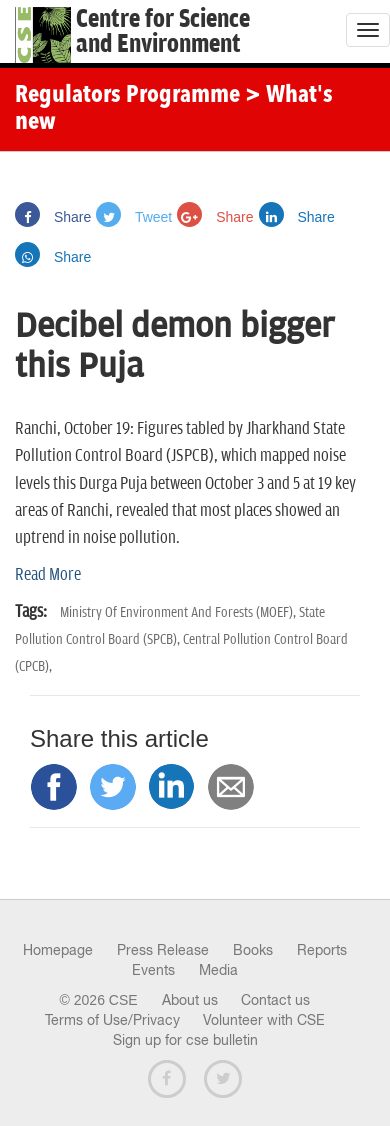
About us (190, 1000)
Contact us (275, 1000)
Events (153, 970)
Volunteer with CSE (264, 1020)
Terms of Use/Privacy (112, 1020)
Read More (48, 575)
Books (253, 950)
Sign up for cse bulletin (185, 1040)
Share (53, 217)
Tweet (134, 217)
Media (218, 970)
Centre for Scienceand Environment (163, 32)
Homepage (58, 950)
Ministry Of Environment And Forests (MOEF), (179, 612)
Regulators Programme (127, 96)
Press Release (163, 950)
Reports (322, 950)
